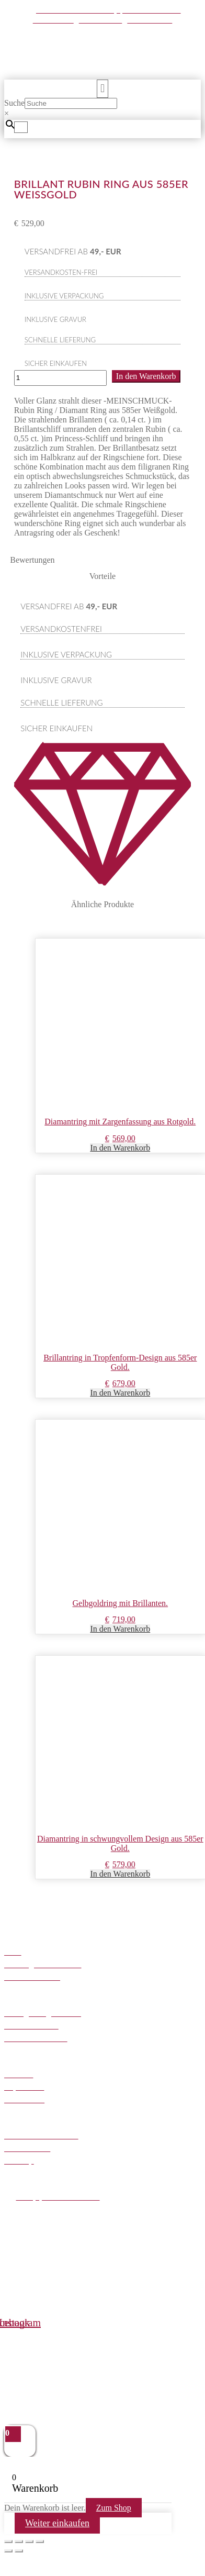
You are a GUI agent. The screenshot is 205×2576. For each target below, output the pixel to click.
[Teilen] (29, 2541)
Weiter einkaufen (57, 2523)
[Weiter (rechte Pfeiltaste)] (19, 2550)
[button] (102, 89)
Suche (14, 102)
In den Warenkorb (146, 376)
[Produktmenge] (60, 378)
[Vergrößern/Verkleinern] (8, 2541)
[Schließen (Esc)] (40, 2541)
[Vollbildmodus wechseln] (19, 2541)
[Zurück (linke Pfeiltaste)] (8, 2550)
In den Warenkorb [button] (120, 1147)
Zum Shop (113, 2507)
